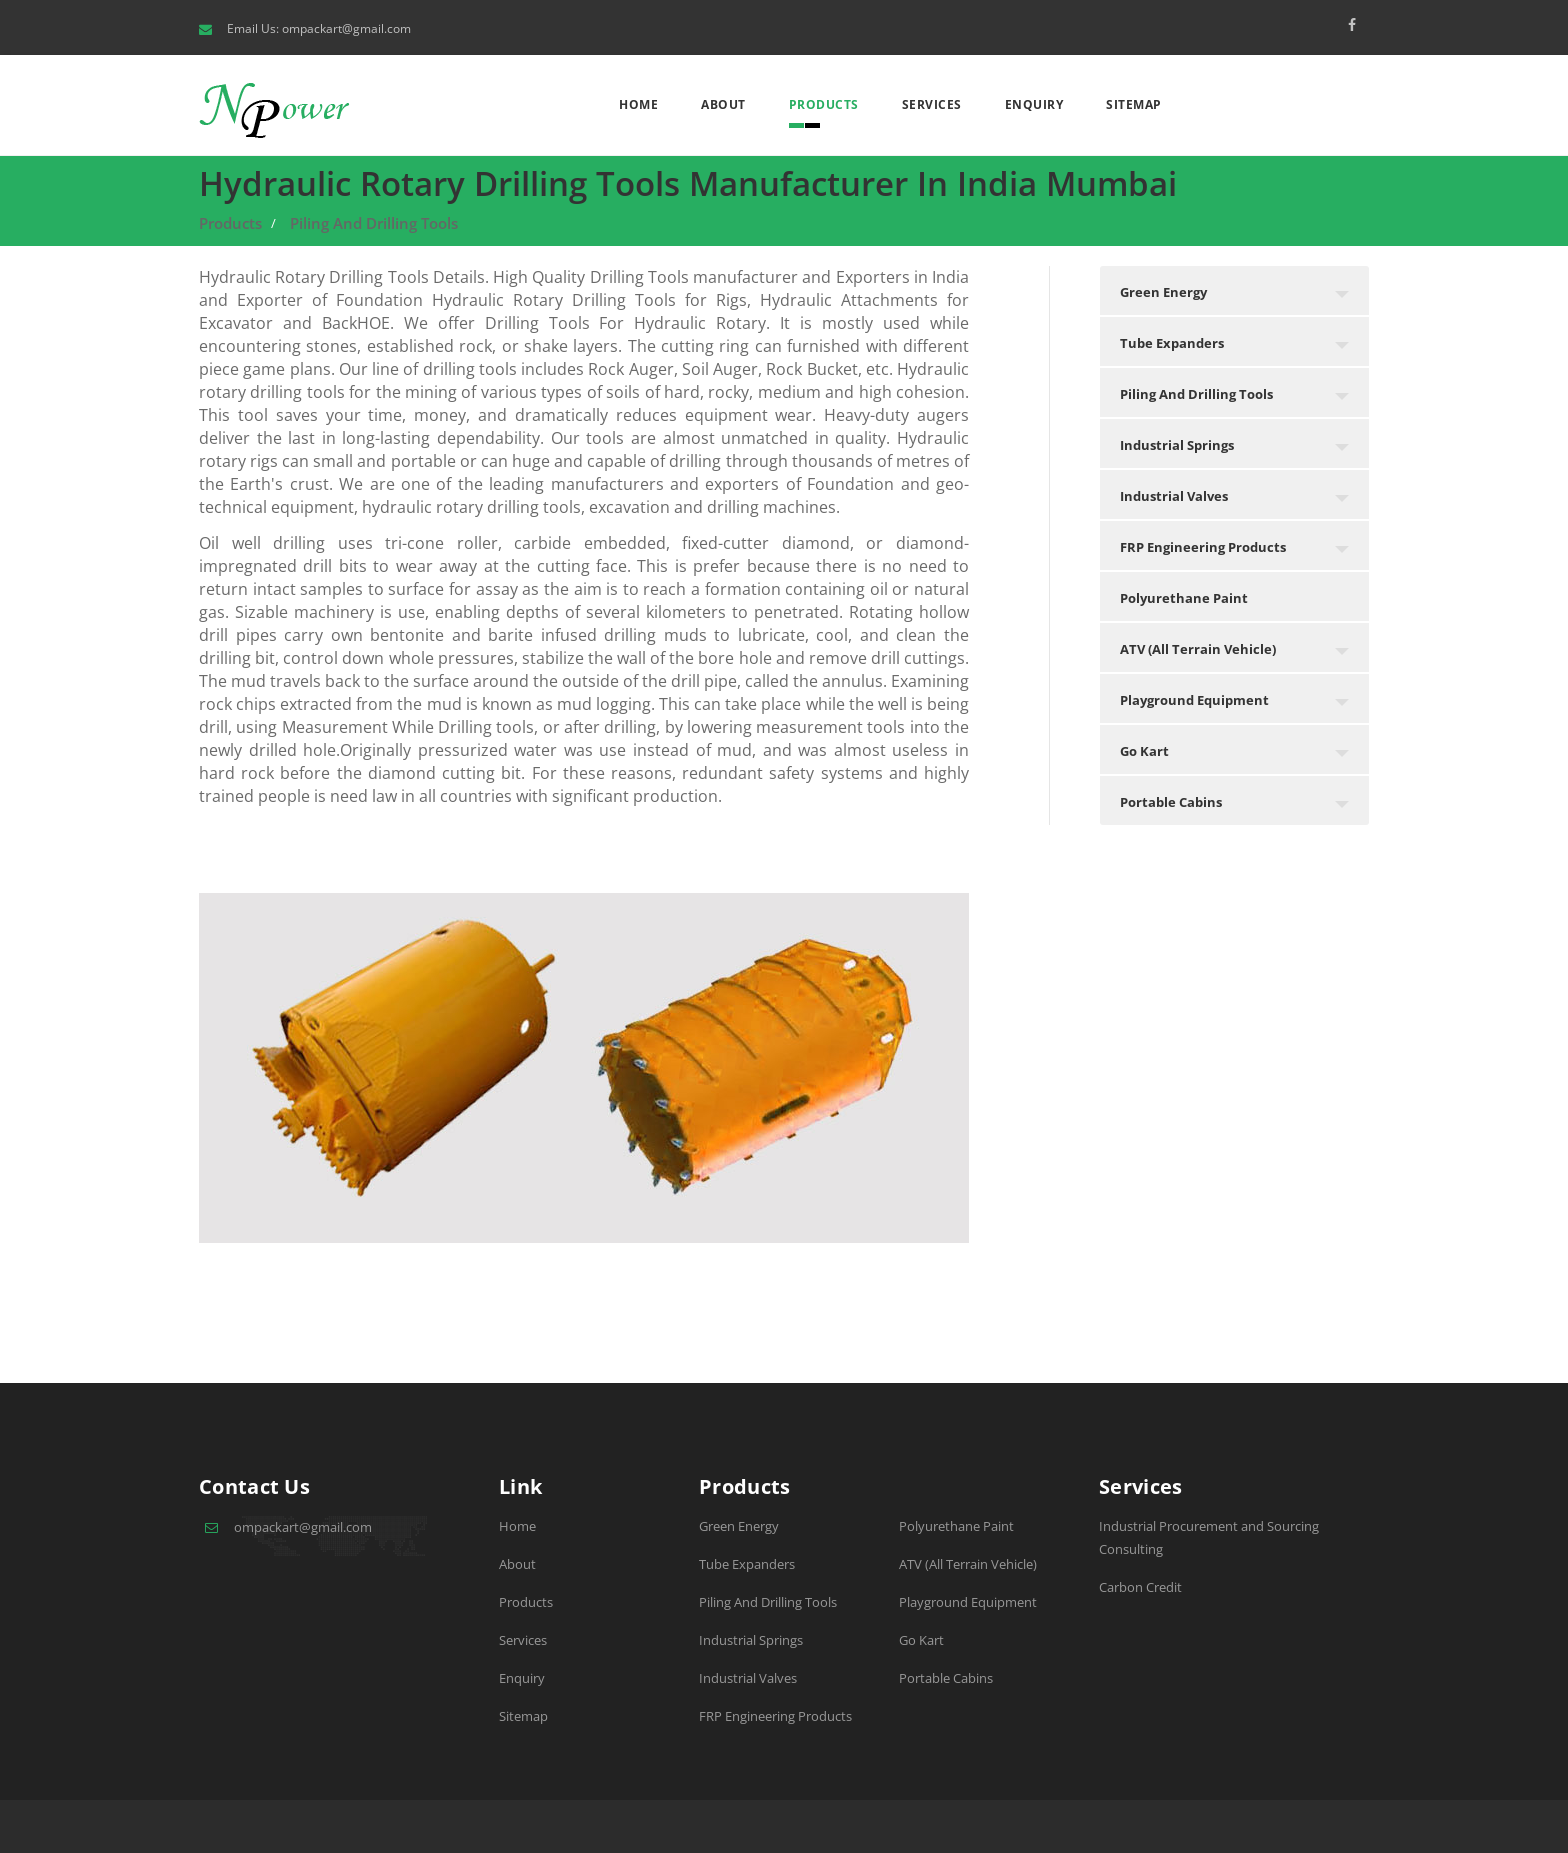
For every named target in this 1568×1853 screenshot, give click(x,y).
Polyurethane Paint (956, 1526)
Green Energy (739, 1526)
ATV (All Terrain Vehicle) (968, 1564)
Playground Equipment (968, 1602)
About (723, 104)
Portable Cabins (946, 1678)
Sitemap (1134, 104)
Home (638, 104)
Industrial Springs (751, 1640)
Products (824, 104)
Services (932, 104)
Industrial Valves (748, 1678)
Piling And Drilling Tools (374, 223)
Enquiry (1034, 104)
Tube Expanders (747, 1564)
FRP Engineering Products (775, 1716)
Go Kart (921, 1640)
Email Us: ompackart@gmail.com (319, 28)
